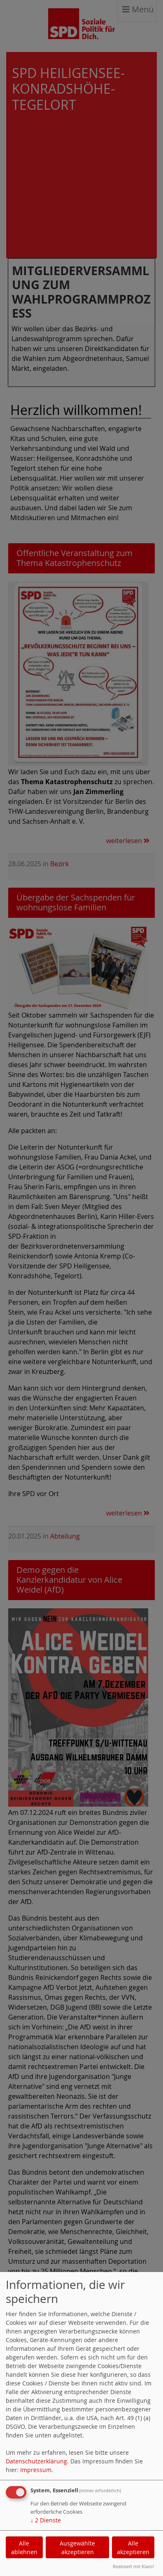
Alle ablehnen (24, 2547)
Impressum (35, 2470)
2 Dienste (45, 2520)
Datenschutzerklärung (36, 2461)
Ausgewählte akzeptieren (77, 2547)
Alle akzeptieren (133, 2547)
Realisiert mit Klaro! (133, 2566)
